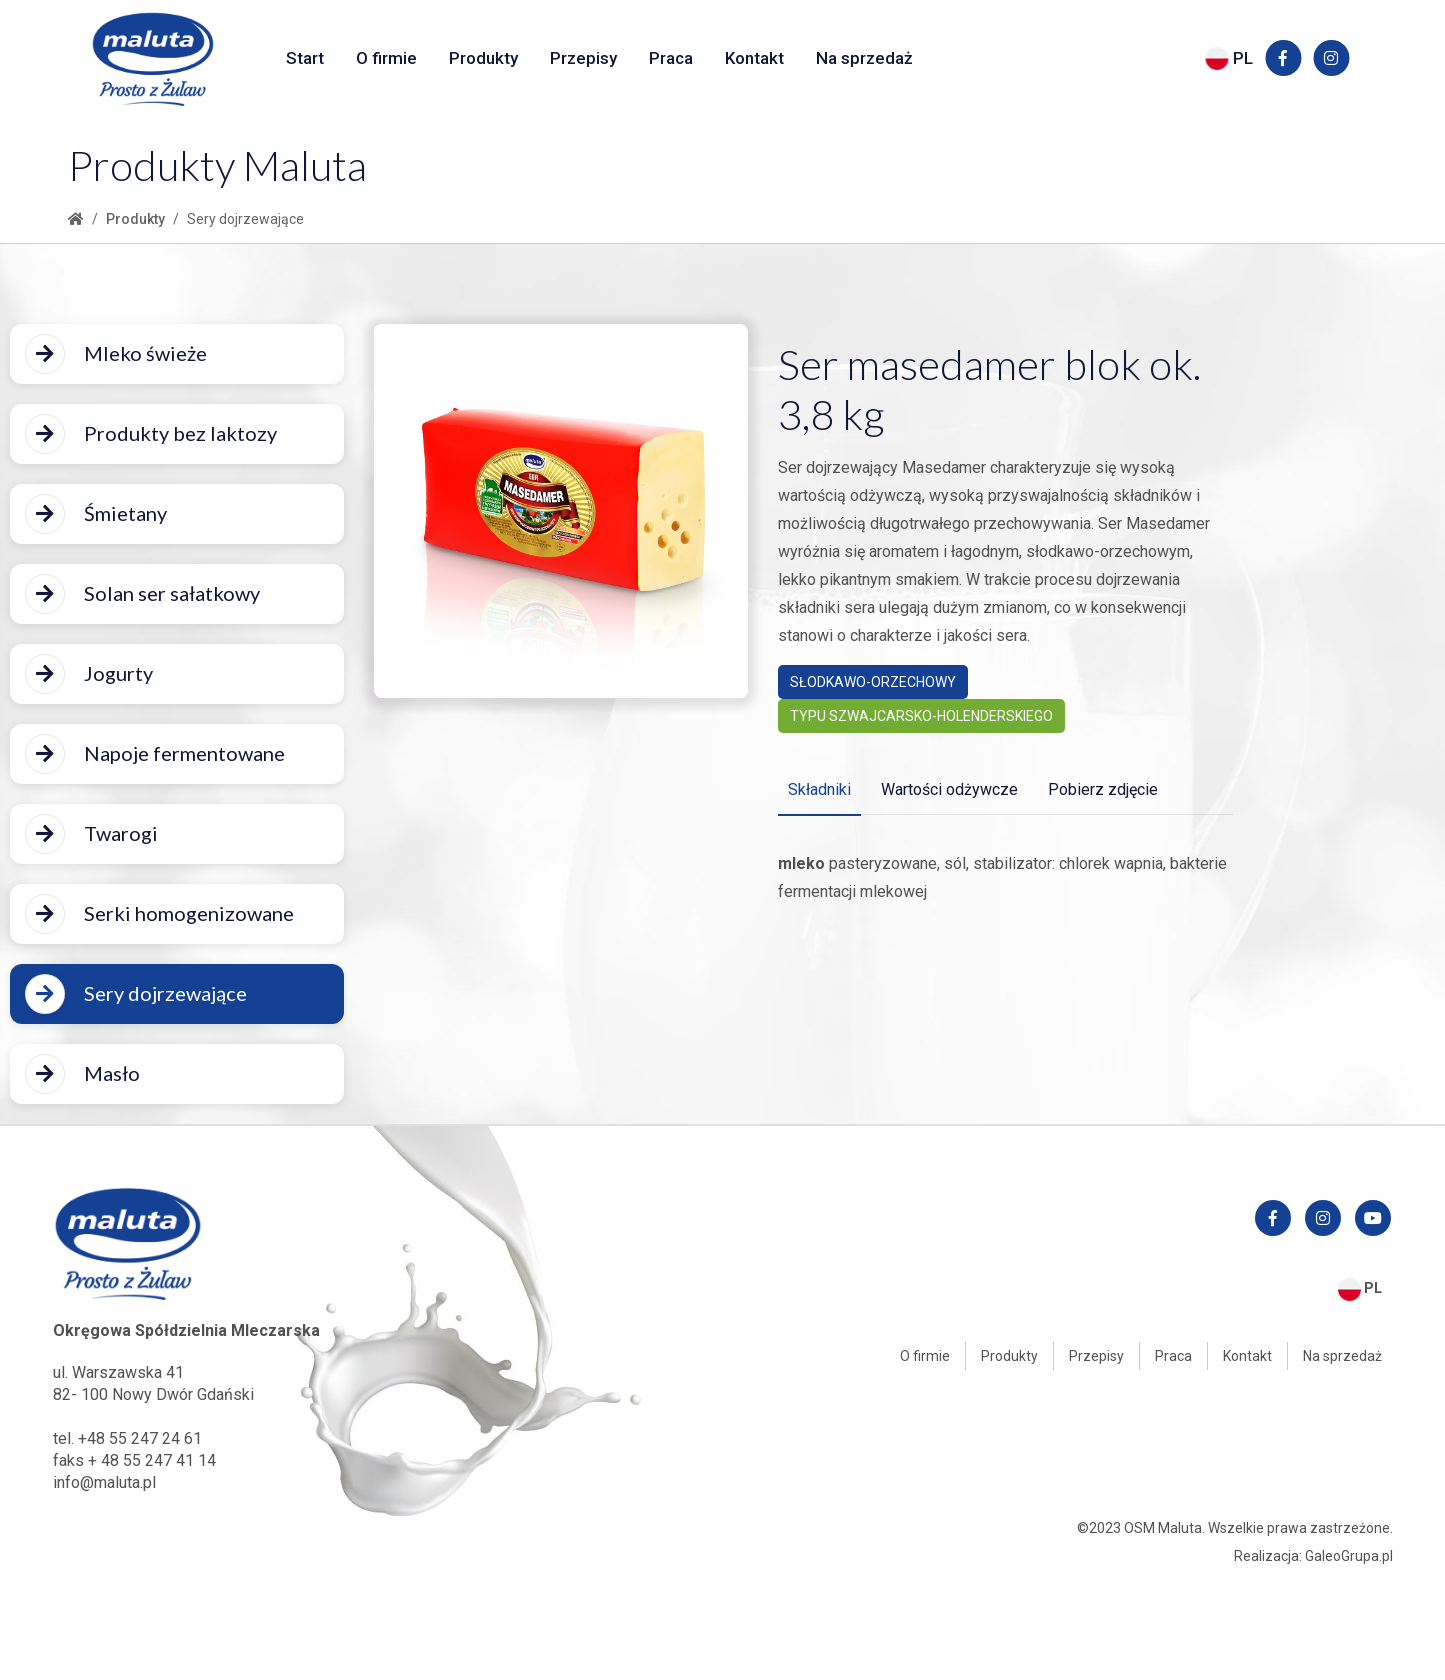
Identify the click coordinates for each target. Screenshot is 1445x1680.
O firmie (386, 58)
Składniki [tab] (819, 789)
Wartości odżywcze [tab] (949, 789)
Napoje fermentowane (155, 754)
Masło (82, 1074)
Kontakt (754, 58)
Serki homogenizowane (159, 914)
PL (1229, 58)
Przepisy (583, 58)
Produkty (483, 58)
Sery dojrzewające (136, 994)
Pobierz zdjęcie (1103, 789)
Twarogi (91, 834)
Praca (671, 58)
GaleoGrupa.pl (1349, 1556)
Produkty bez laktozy (151, 434)
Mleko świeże (116, 354)
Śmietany (96, 514)
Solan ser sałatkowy (142, 594)
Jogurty (89, 674)
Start (305, 58)
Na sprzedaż (864, 58)
